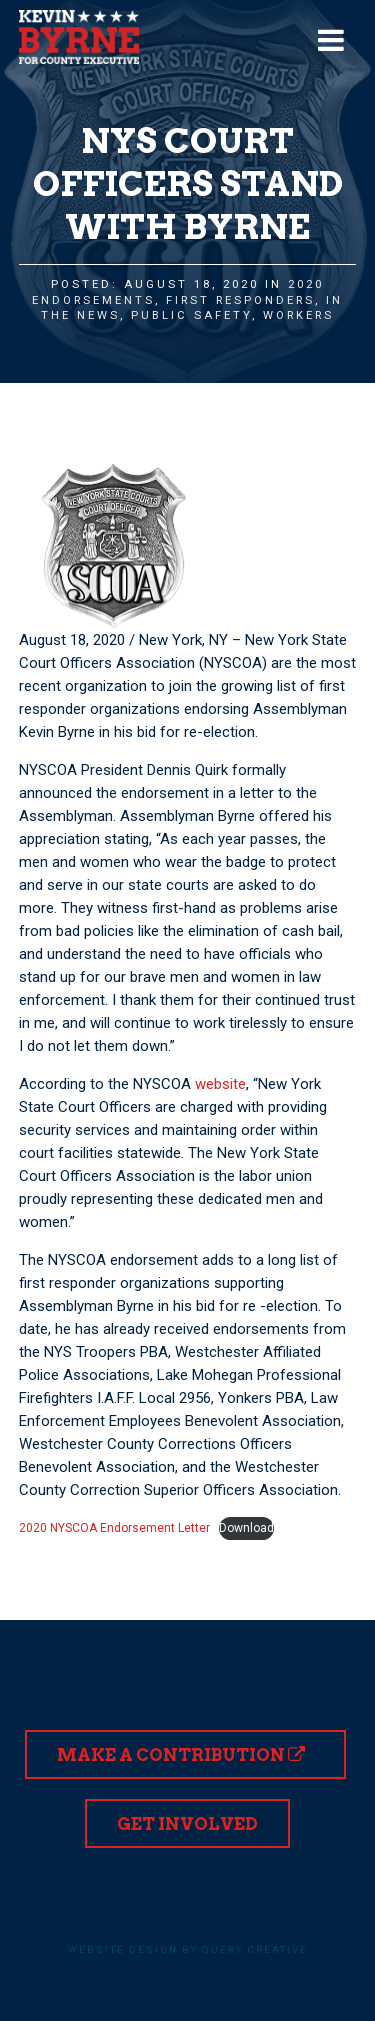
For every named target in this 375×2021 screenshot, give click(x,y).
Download (246, 1528)
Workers (298, 315)
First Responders (240, 300)
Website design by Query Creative (188, 1949)
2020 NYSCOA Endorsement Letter (114, 1528)
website (220, 1084)
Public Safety (191, 315)
